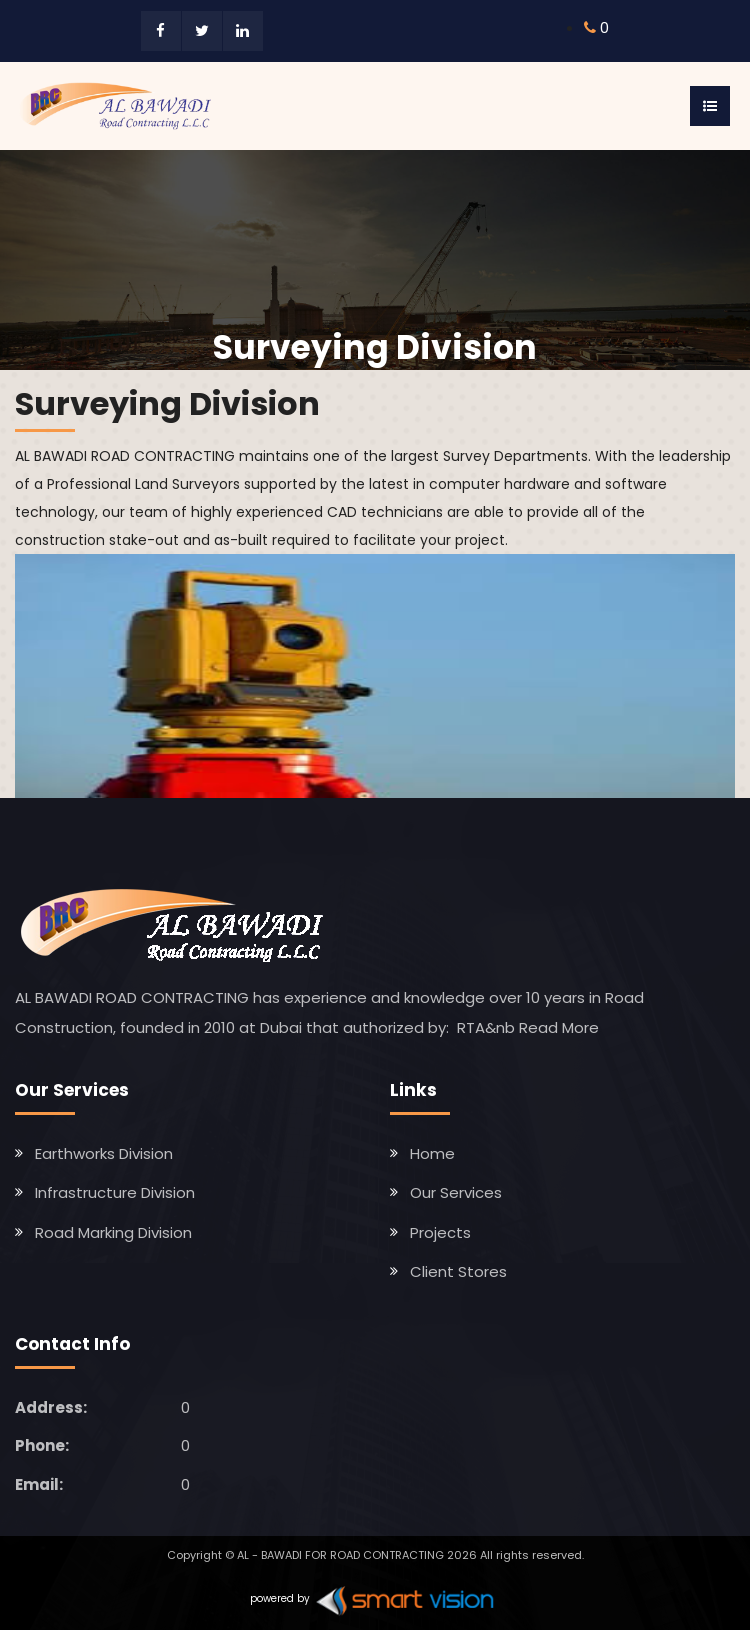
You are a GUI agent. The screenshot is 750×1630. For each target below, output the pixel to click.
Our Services (456, 1192)
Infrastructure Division (115, 1192)
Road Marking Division (113, 1232)
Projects (440, 1232)
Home (432, 1153)
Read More (559, 1027)
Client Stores (458, 1271)
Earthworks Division (104, 1153)
